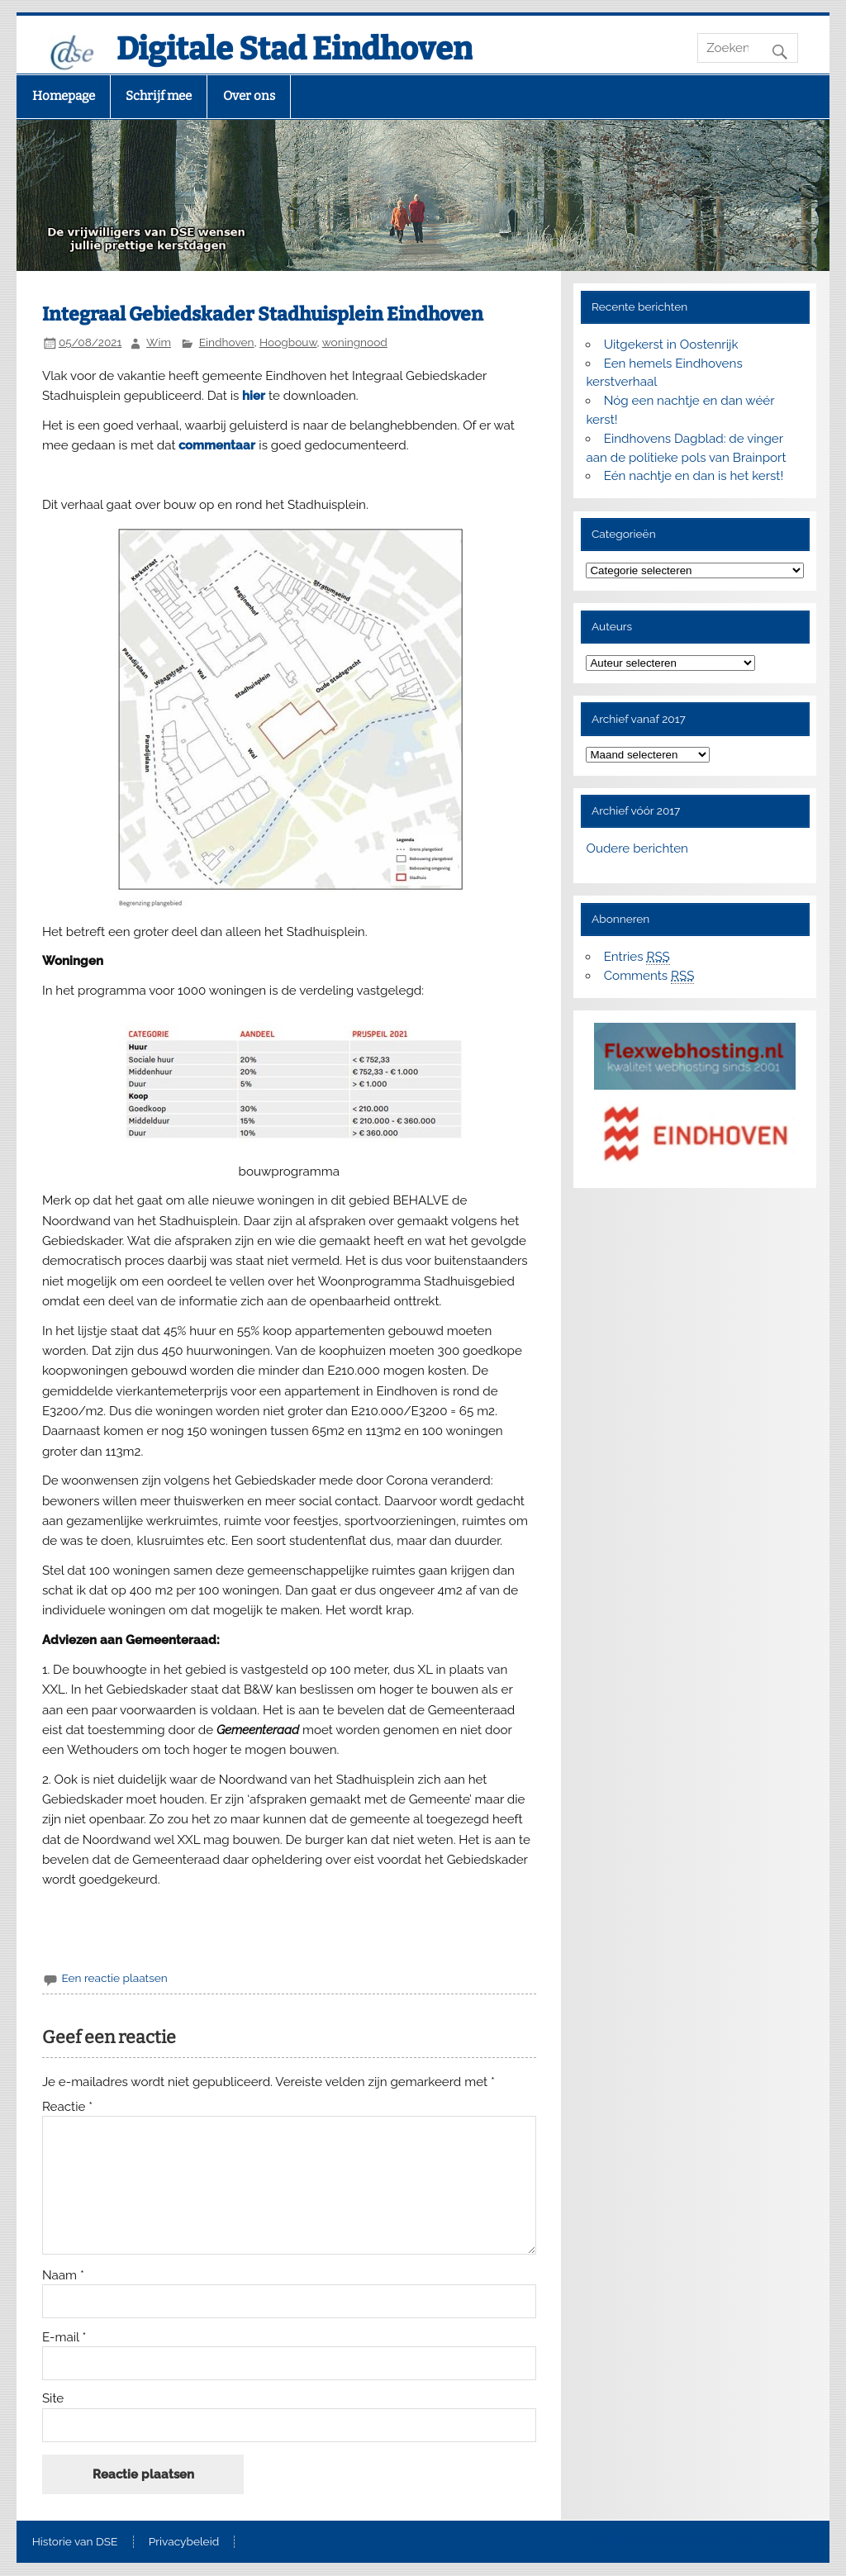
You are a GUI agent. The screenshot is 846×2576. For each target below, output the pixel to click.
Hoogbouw (288, 342)
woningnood (354, 342)
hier (253, 395)
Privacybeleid (184, 2542)
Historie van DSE (75, 2542)
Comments (649, 976)
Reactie (67, 2107)
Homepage (63, 95)
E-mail (64, 2337)
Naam (63, 2275)
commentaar (216, 445)
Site (53, 2399)
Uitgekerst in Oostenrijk (671, 344)
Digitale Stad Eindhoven (294, 49)
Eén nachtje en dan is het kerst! (694, 475)
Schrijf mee (159, 95)
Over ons (249, 95)
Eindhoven (226, 342)
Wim (158, 342)
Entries (637, 957)
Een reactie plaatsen (114, 1977)
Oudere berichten (636, 848)
